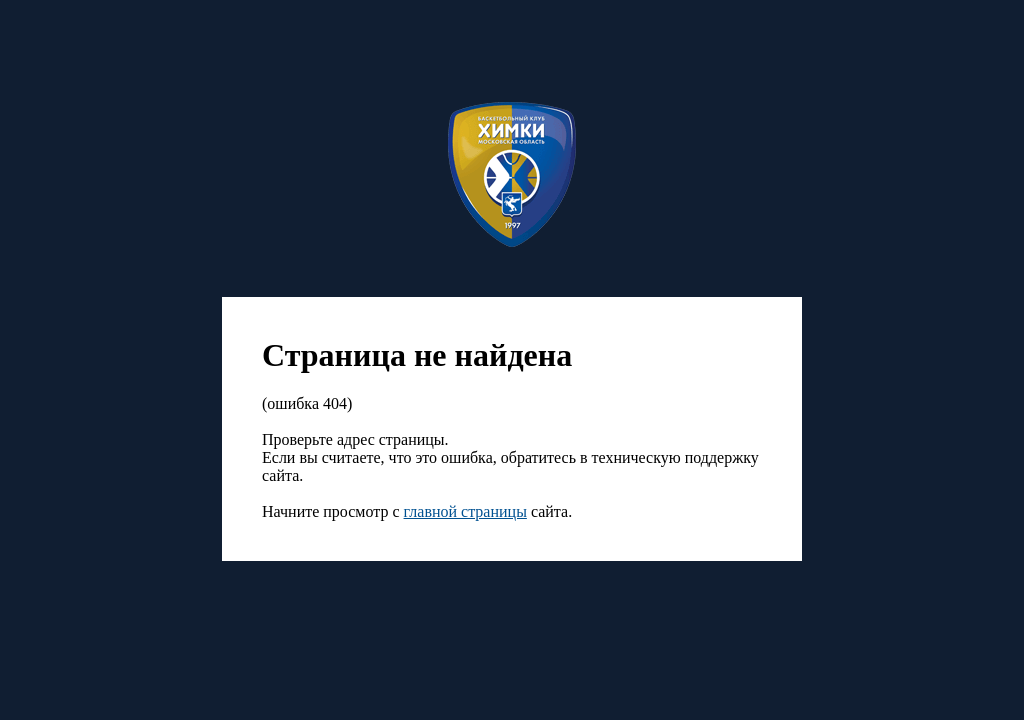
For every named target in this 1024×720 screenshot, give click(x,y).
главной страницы (465, 511)
